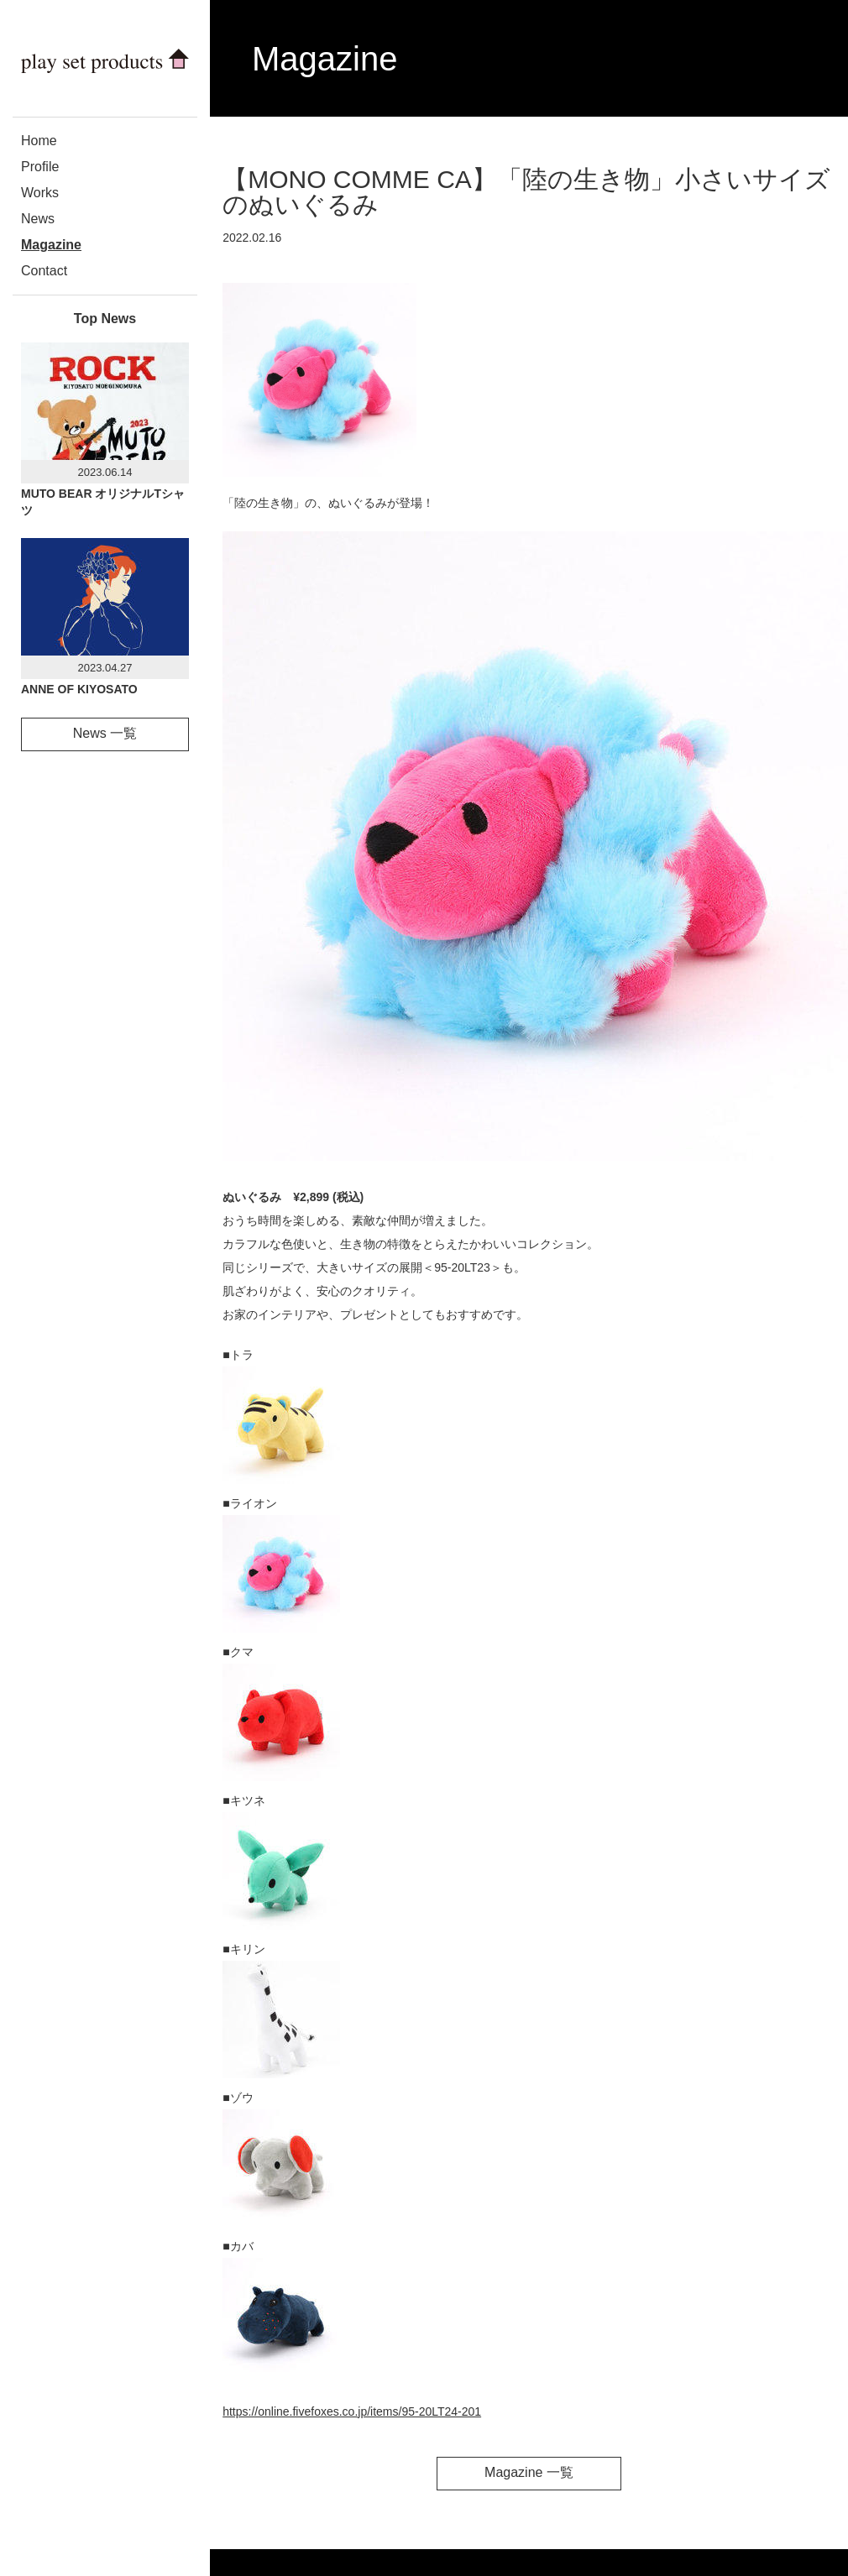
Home (39, 140)
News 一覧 (105, 733)
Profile (40, 166)
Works (40, 192)
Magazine (51, 245)
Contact (44, 271)
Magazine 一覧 (528, 2472)
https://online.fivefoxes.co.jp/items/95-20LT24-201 (351, 2411)
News (38, 219)
